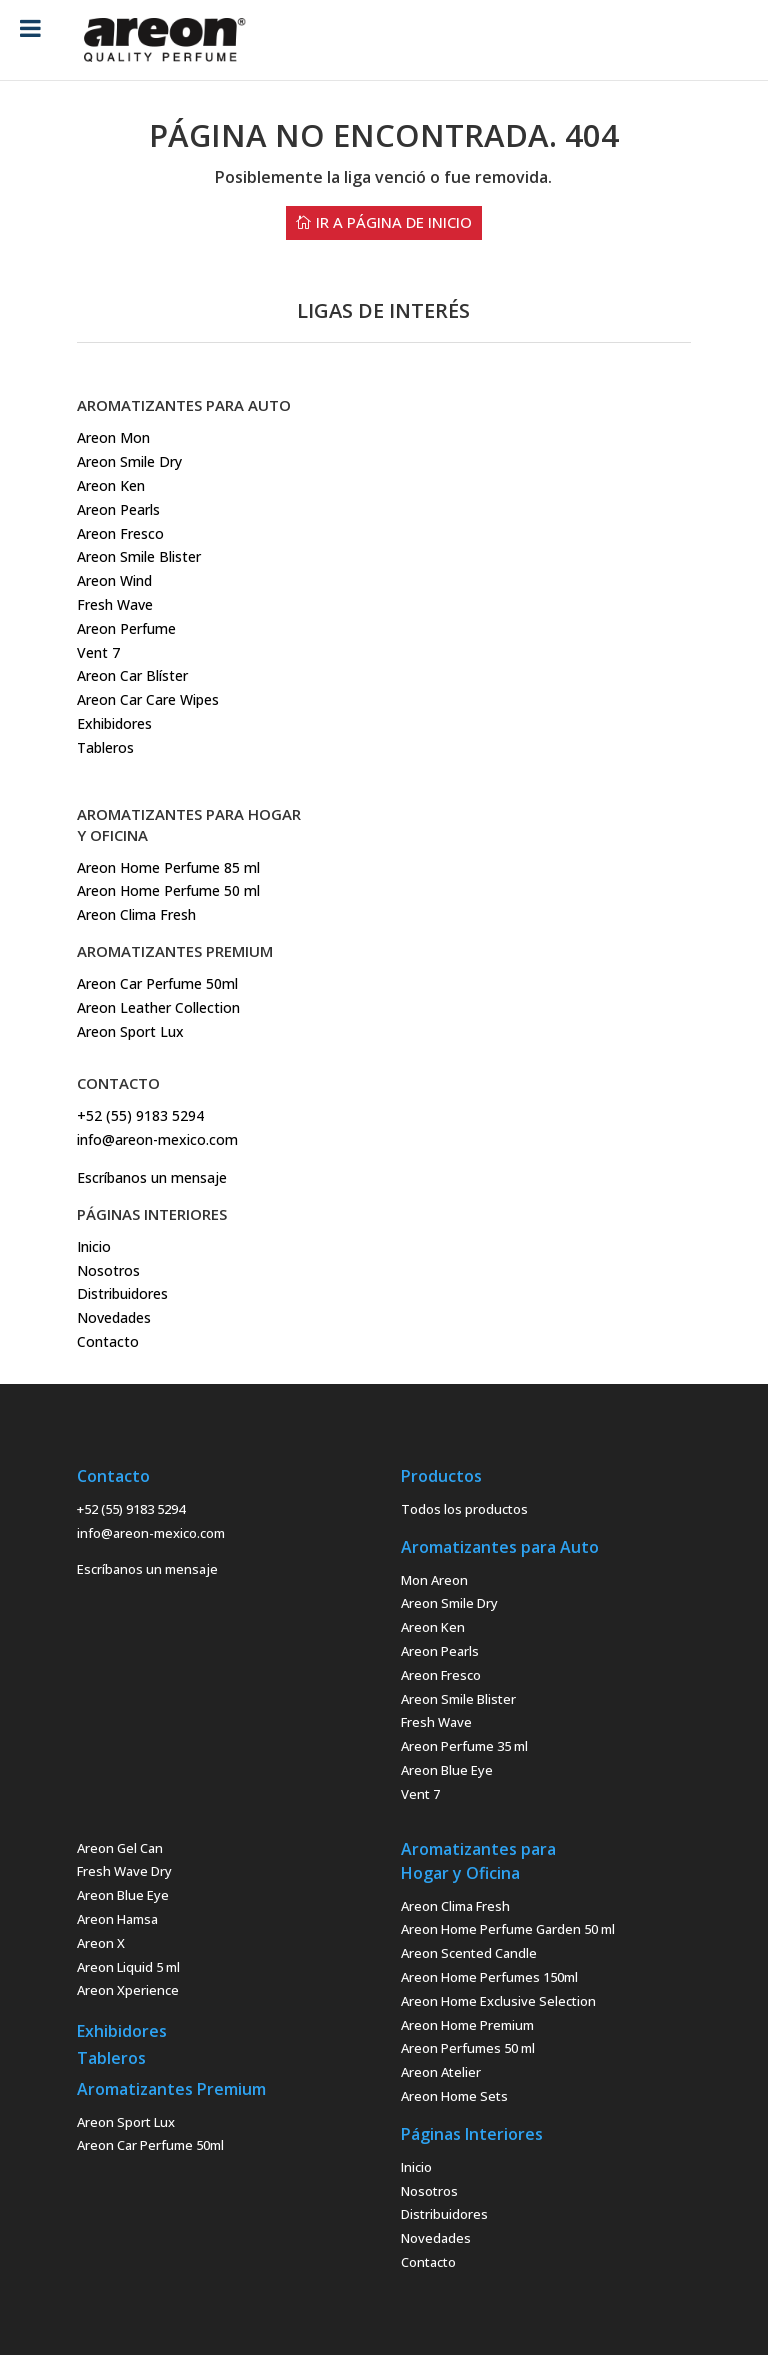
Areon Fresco (120, 533)
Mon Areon (434, 1580)
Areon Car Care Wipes (148, 699)
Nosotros (108, 1270)
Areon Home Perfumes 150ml (489, 1977)
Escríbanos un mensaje (152, 1177)
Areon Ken (111, 485)
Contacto (108, 1341)
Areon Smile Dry (129, 461)
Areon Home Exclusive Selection (498, 2001)
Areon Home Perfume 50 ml (168, 890)
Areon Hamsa (117, 1919)
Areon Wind (114, 580)
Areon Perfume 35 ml (464, 1746)
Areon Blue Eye (447, 1770)
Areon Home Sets (454, 2096)
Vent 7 (98, 652)
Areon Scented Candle (469, 1953)
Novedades (114, 1317)
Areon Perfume (126, 628)
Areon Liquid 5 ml (128, 1967)
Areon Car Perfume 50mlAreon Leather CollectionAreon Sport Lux (158, 1007)
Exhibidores (114, 723)
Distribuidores (122, 1293)
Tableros (105, 747)
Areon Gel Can (120, 1848)
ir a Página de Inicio (394, 222)
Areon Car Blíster (132, 675)
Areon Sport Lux (126, 2122)
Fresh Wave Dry (124, 1871)
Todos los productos (464, 1509)
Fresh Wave (115, 604)
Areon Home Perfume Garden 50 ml (508, 1929)
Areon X (101, 1943)
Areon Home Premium (467, 2025)
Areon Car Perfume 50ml (150, 2145)
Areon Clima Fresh (136, 914)
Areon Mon (113, 437)
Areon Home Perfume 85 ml (168, 867)
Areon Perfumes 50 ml (468, 2048)
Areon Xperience (128, 1990)
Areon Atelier (441, 2072)
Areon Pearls (118, 509)
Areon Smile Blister (139, 556)
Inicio (94, 1246)
